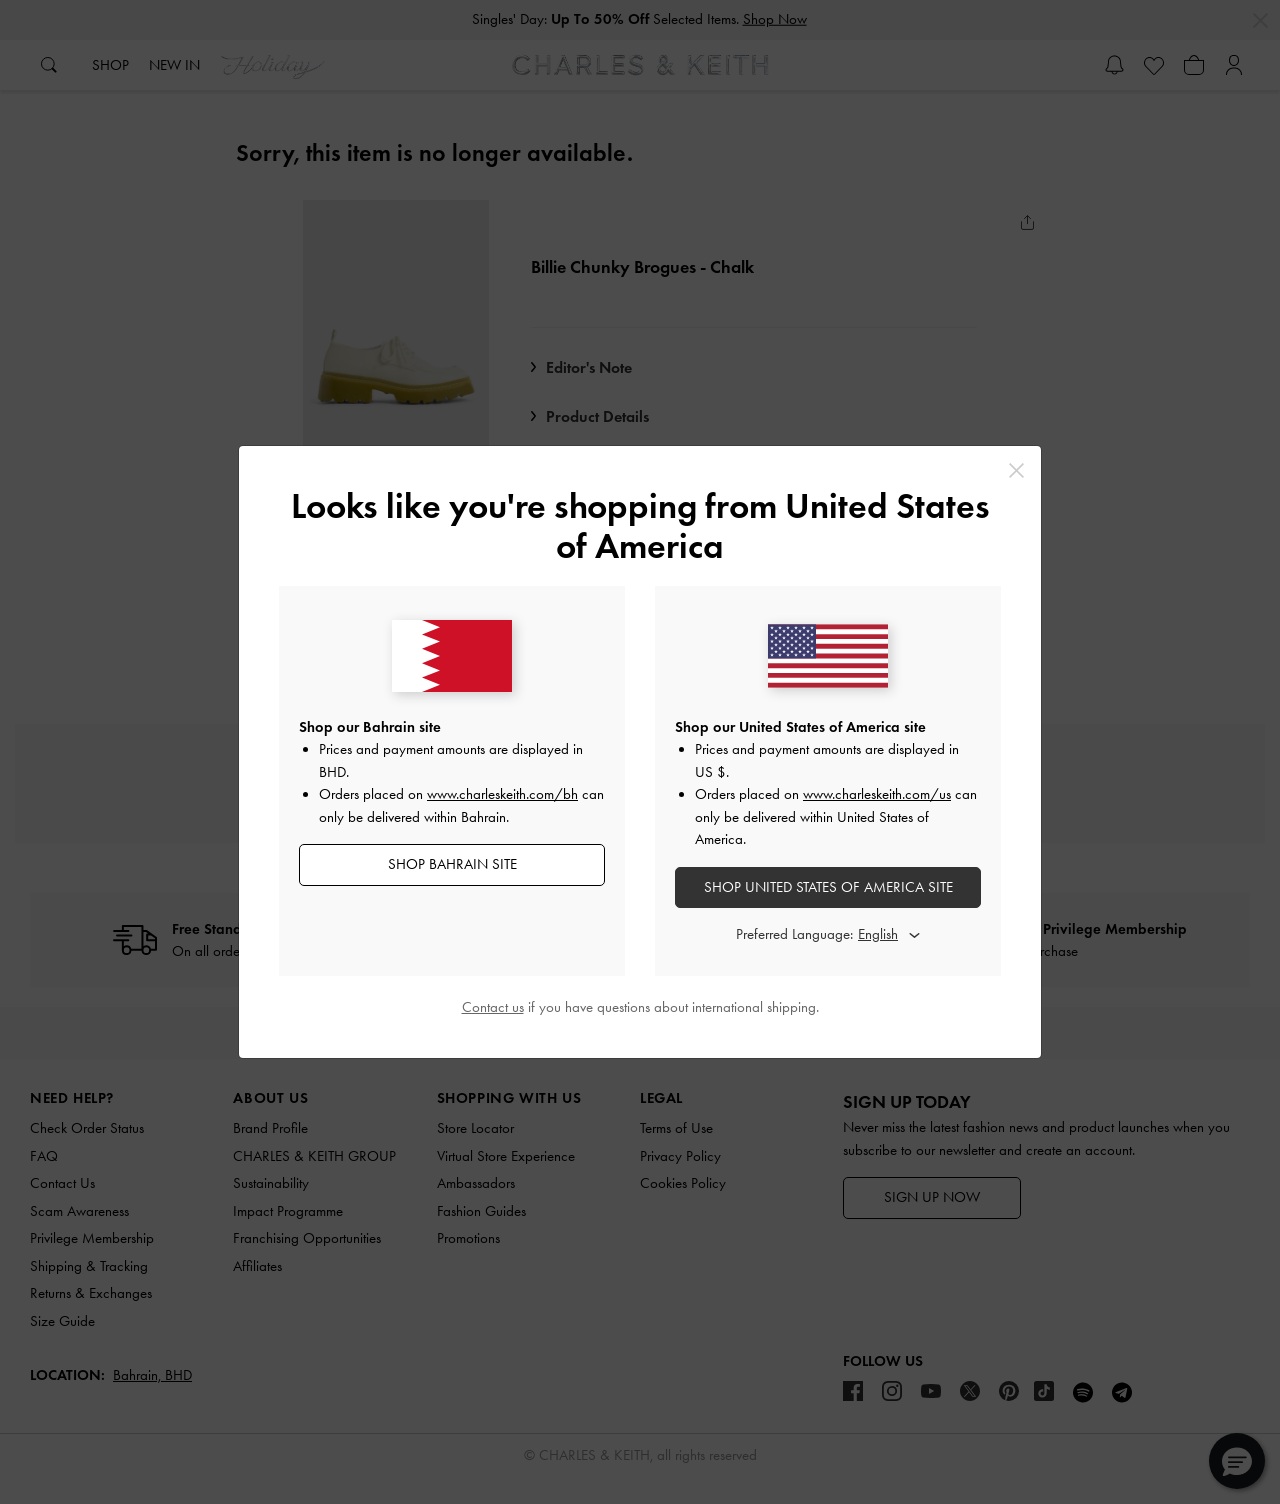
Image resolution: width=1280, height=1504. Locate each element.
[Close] (1016, 470)
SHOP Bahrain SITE (452, 864)
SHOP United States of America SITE (828, 887)
